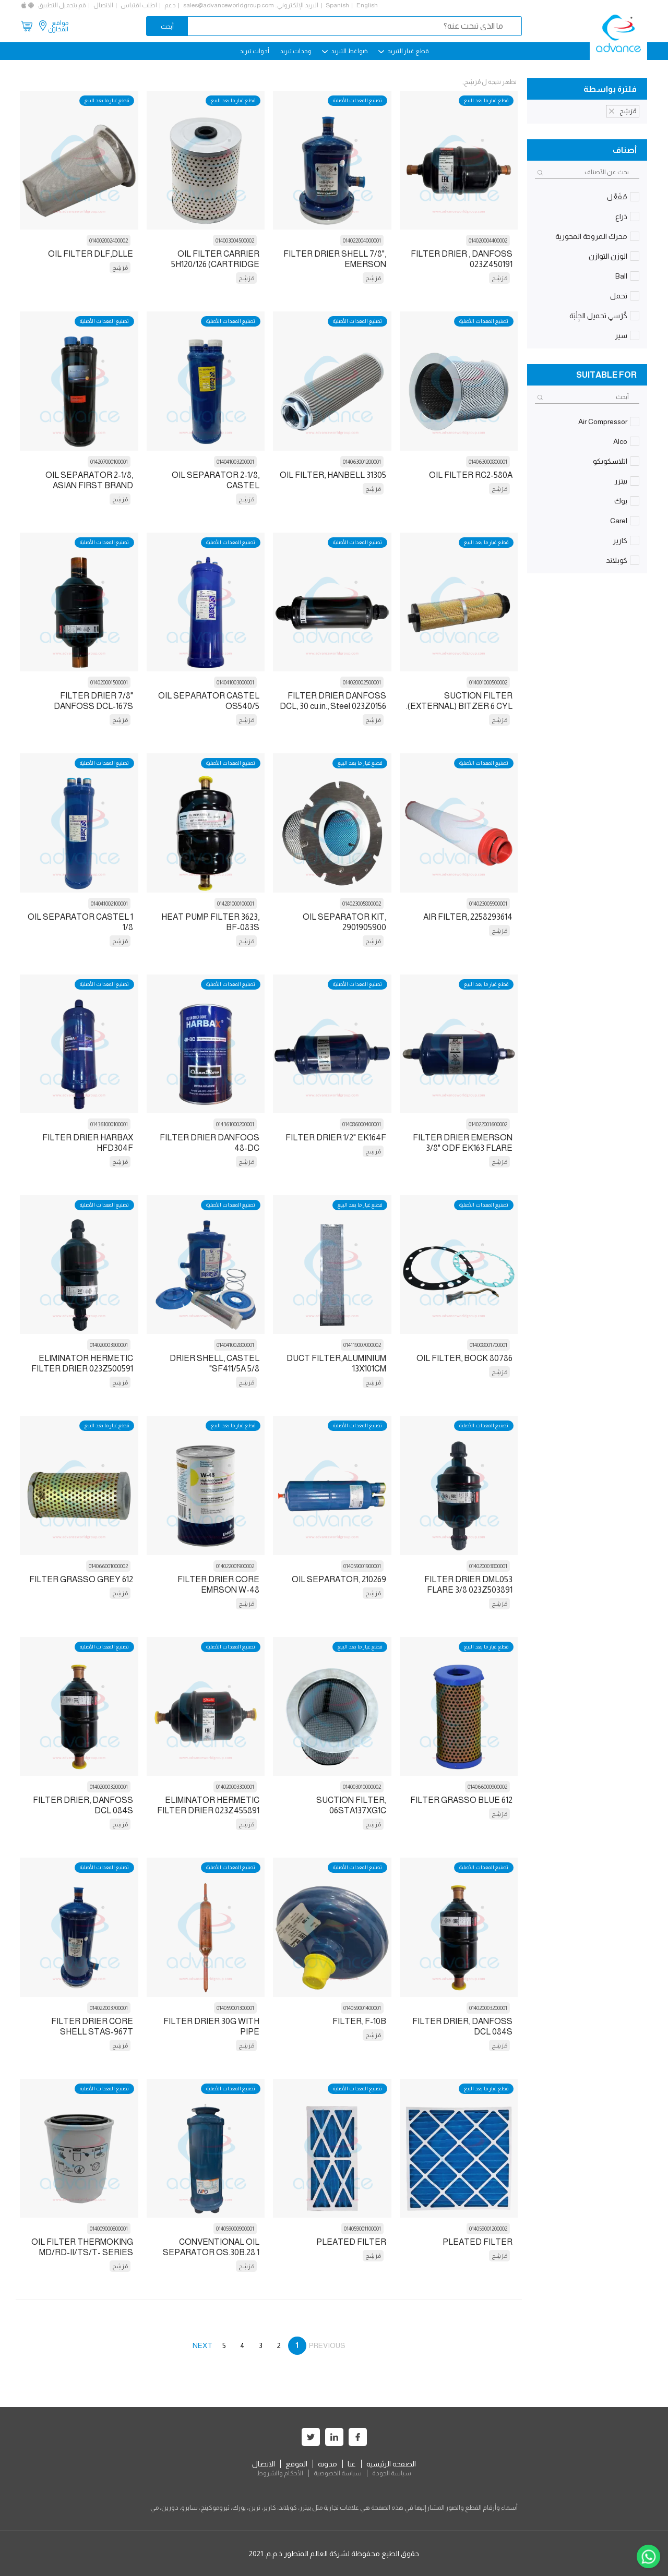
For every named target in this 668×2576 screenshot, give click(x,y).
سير (621, 335)
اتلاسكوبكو (610, 461)
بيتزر (620, 481)
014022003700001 (109, 2008)
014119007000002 (362, 1345)
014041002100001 (109, 903)
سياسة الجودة (391, 2473)
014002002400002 (108, 240)
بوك (620, 501)
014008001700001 (488, 1345)
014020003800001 (488, 1566)
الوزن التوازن (608, 256)
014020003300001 (235, 1787)
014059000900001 (235, 2228)
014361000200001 (235, 1124)
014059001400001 (362, 2008)
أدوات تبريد (254, 51)
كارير (620, 540)
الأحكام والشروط (280, 2473)
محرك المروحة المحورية (591, 236)
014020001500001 (109, 682)
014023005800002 (361, 903)
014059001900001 (362, 1566)
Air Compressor (602, 421)
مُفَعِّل (617, 196)
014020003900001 (109, 1345)
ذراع (621, 216)
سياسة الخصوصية (338, 2473)
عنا (352, 2464)
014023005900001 (488, 903)
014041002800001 (235, 1345)
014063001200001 (362, 462)
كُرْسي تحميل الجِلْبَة (598, 315)
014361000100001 (109, 1124)
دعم (170, 5)
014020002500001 (362, 682)
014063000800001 (488, 462)
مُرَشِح (499, 278)
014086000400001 (361, 1124)
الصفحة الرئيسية (391, 2464)
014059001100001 (362, 2228)
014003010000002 (362, 1787)
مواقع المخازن (58, 26)
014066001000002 (108, 1566)
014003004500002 (235, 240)
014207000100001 (109, 462)
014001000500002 (488, 682)
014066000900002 (487, 1787)
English (367, 5)
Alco (620, 441)
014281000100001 (235, 903)
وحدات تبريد (296, 51)
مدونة (327, 2464)
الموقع (296, 2464)
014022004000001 (362, 240)
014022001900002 (235, 1566)
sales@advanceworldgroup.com (228, 5)
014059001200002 (488, 2228)
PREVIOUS (327, 2345)
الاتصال (103, 5)
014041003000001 (235, 682)
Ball (621, 276)
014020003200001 (109, 1787)
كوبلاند (616, 560)
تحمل (618, 296)
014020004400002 (488, 240)
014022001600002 (488, 1124)
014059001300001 (235, 2008)
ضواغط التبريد (345, 51)
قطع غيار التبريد (403, 51)
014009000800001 (109, 2228)
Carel (618, 520)
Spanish (337, 5)
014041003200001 (235, 462)
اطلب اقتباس (139, 5)
